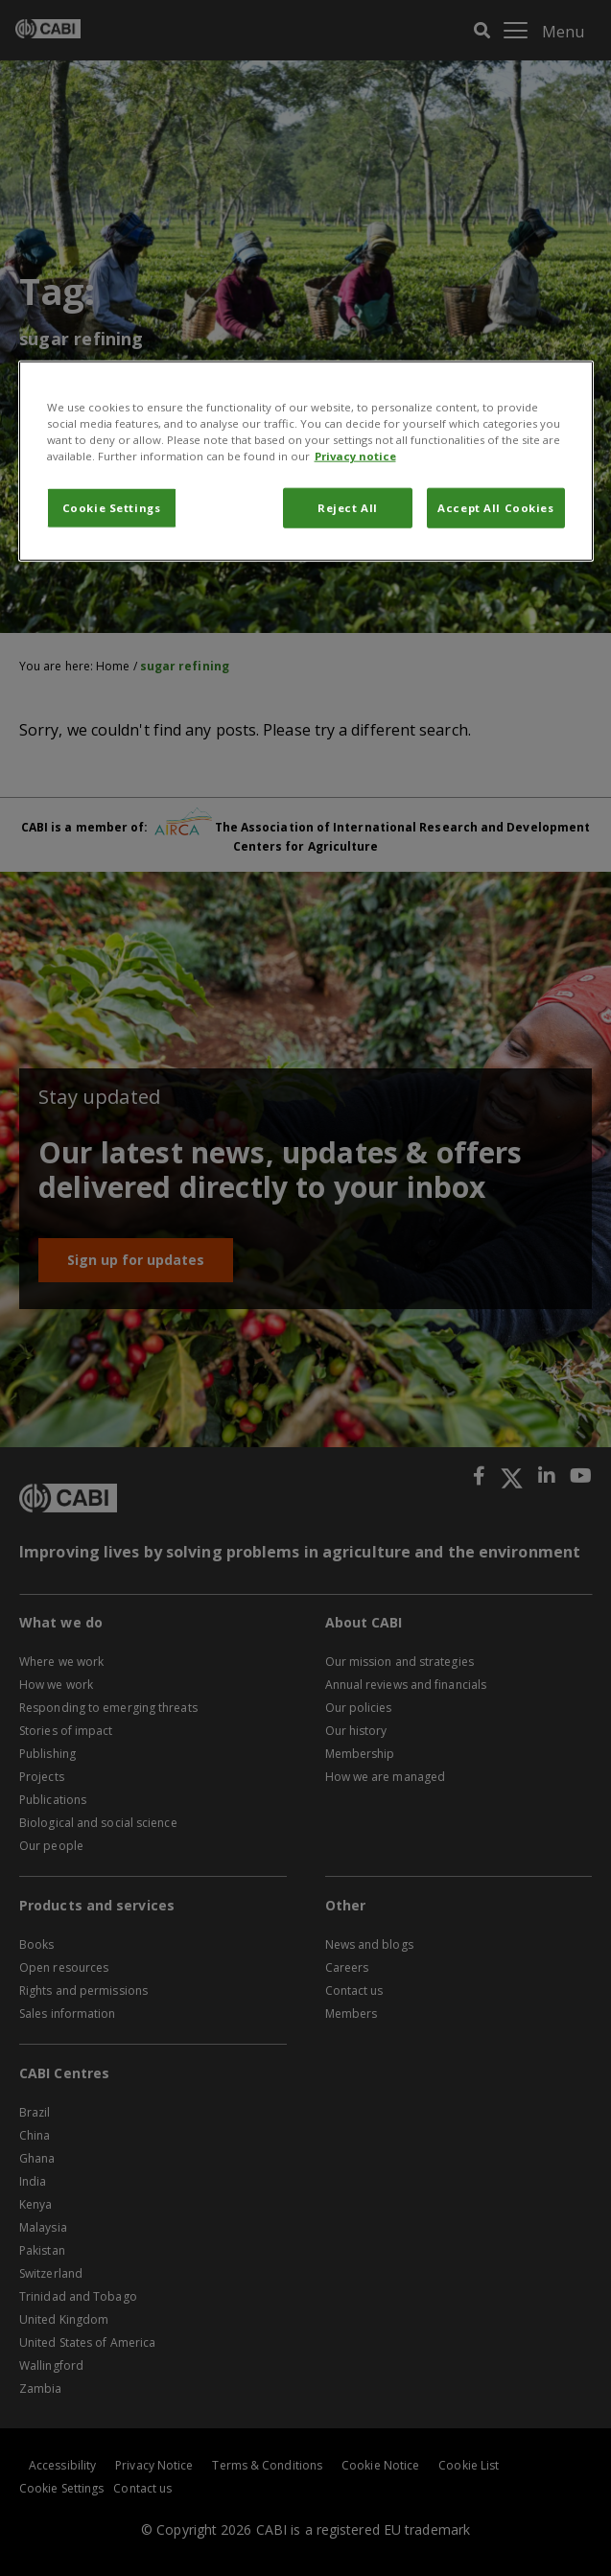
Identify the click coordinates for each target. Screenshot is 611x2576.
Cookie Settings (111, 508)
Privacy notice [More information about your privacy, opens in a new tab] (355, 456)
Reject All (347, 508)
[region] (306, 461)
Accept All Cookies (495, 508)
